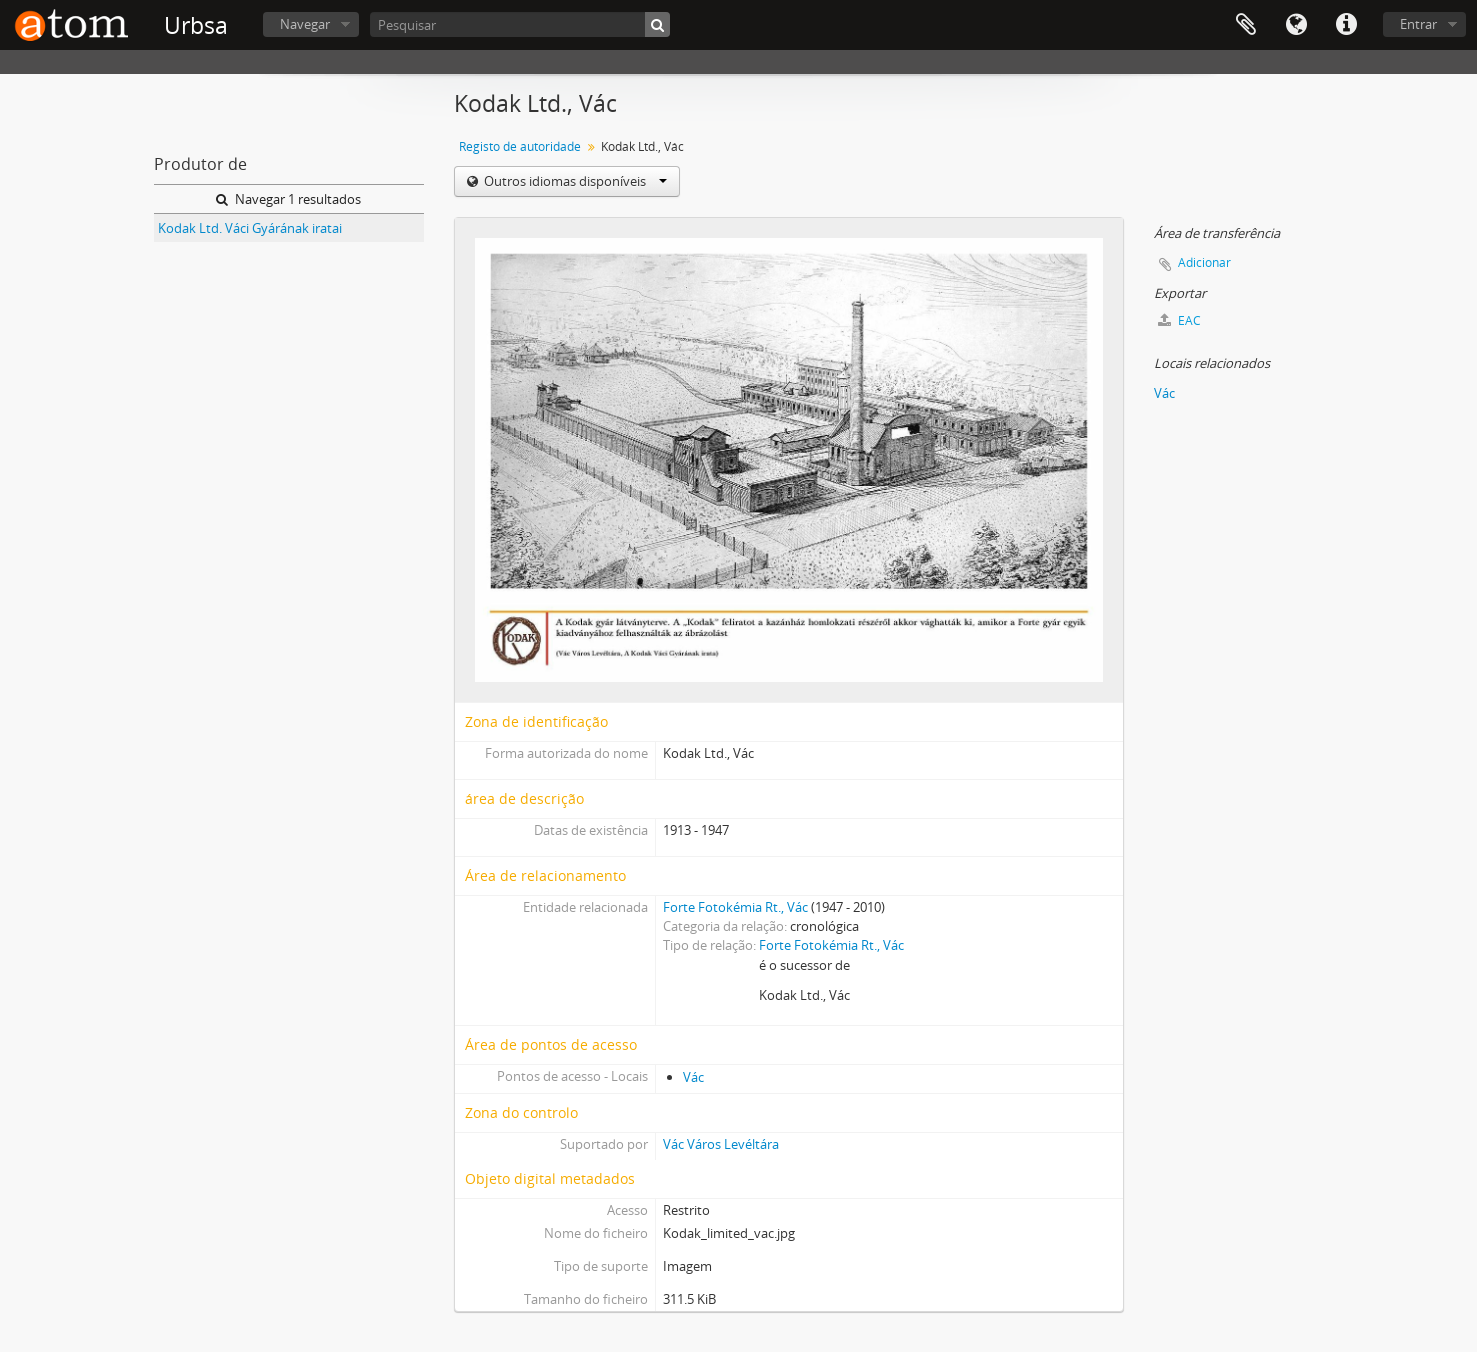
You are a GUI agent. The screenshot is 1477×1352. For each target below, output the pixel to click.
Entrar (1418, 24)
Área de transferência (1246, 25)
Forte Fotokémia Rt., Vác (735, 907)
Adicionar (1204, 262)
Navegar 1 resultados (288, 199)
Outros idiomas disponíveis (574, 181)
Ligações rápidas (1346, 25)
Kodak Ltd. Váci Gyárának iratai (250, 228)
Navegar (305, 24)
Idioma (1296, 25)
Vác (693, 1077)
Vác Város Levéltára (721, 1144)
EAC (1179, 320)
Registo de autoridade (520, 146)
